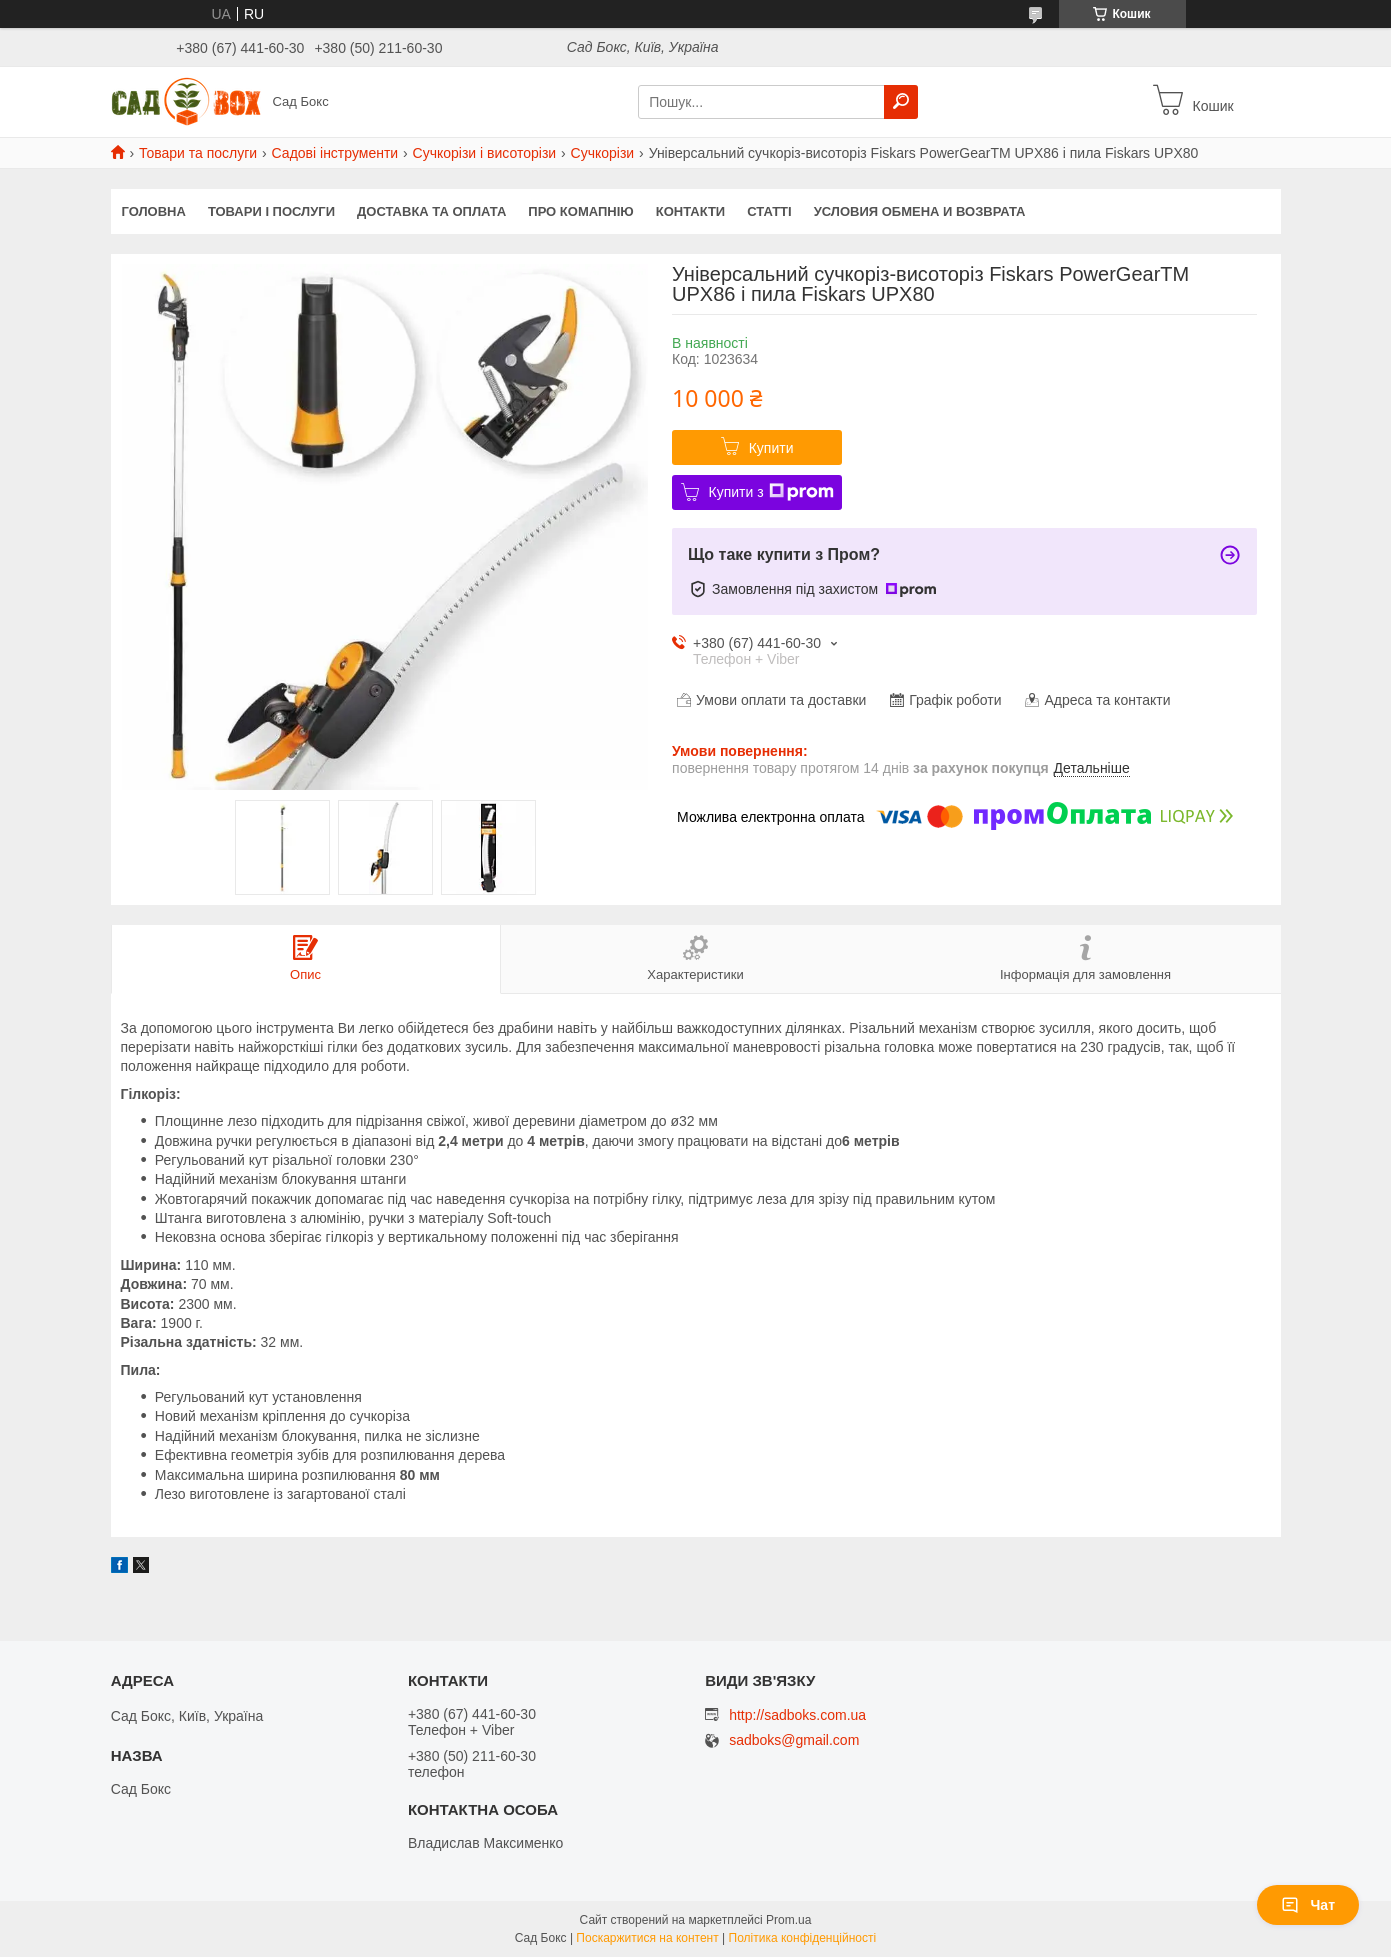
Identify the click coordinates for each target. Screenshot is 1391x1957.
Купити (771, 448)
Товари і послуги (271, 211)
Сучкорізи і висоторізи (485, 153)
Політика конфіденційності (803, 1938)
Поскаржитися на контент (647, 1938)
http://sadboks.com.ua (797, 1715)
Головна (154, 211)
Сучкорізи (603, 153)
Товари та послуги (198, 153)
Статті (769, 211)
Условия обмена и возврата (920, 211)
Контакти (691, 211)
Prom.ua (788, 1920)
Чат (1308, 1905)
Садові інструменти (335, 153)
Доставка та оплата (431, 211)
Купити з (771, 492)
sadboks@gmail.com (794, 1740)
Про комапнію (580, 211)
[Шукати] (901, 102)
